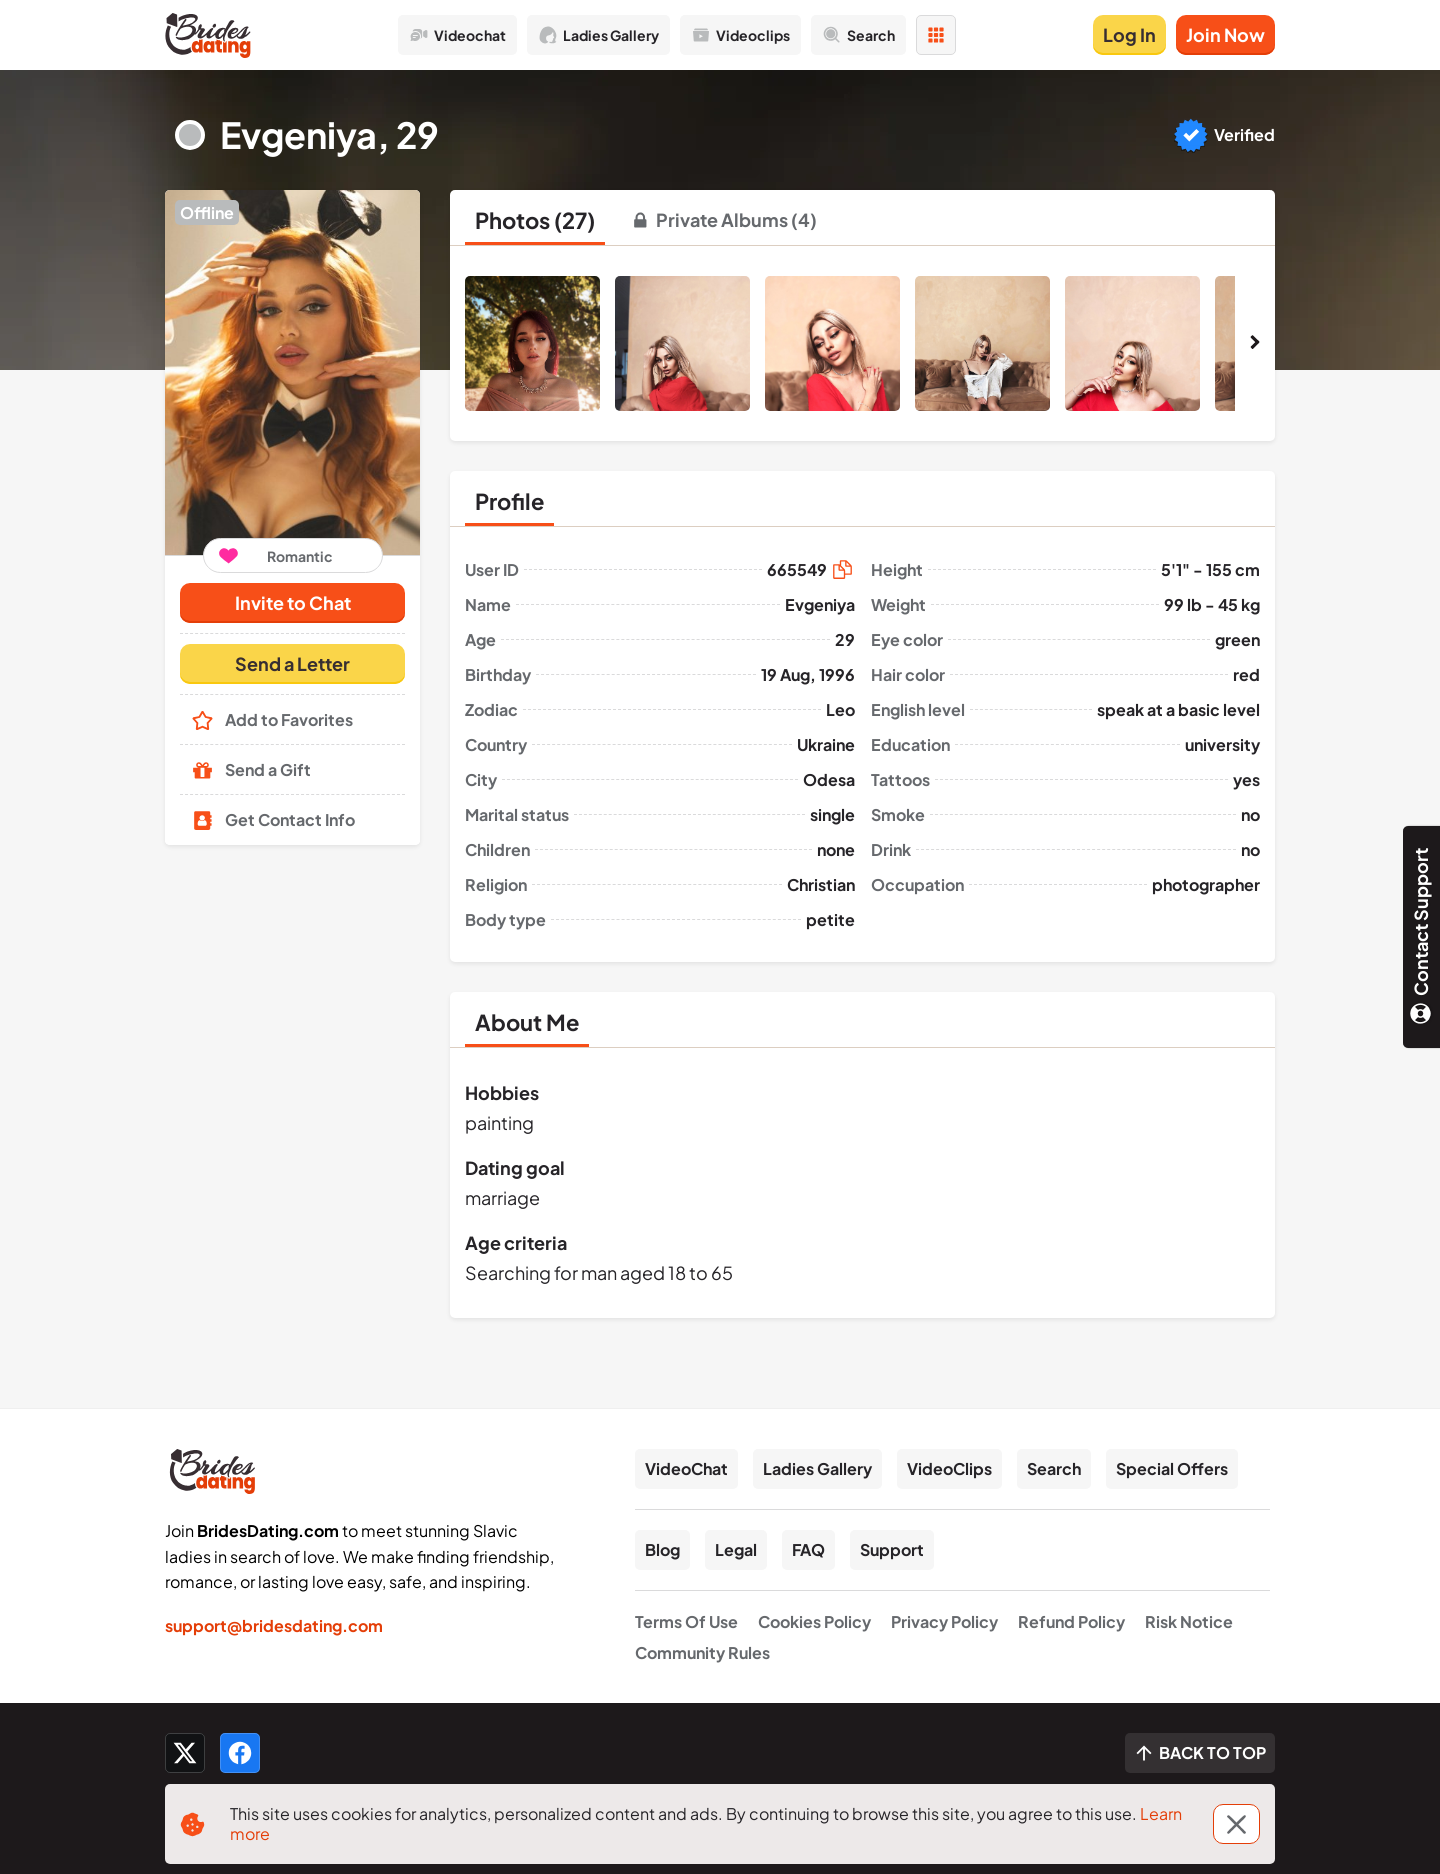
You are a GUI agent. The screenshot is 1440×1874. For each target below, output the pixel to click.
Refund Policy (1071, 1621)
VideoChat (686, 1468)
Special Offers (1172, 1468)
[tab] (535, 220)
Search (1054, 1468)
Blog (662, 1549)
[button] (292, 372)
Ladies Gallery (817, 1468)
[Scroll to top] (1200, 1753)
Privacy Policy (944, 1621)
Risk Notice (1189, 1621)
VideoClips (949, 1468)
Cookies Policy (814, 1621)
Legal (736, 1549)
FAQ (808, 1549)
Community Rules (702, 1652)
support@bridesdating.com (274, 1625)
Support (892, 1549)
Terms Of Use (686, 1621)
